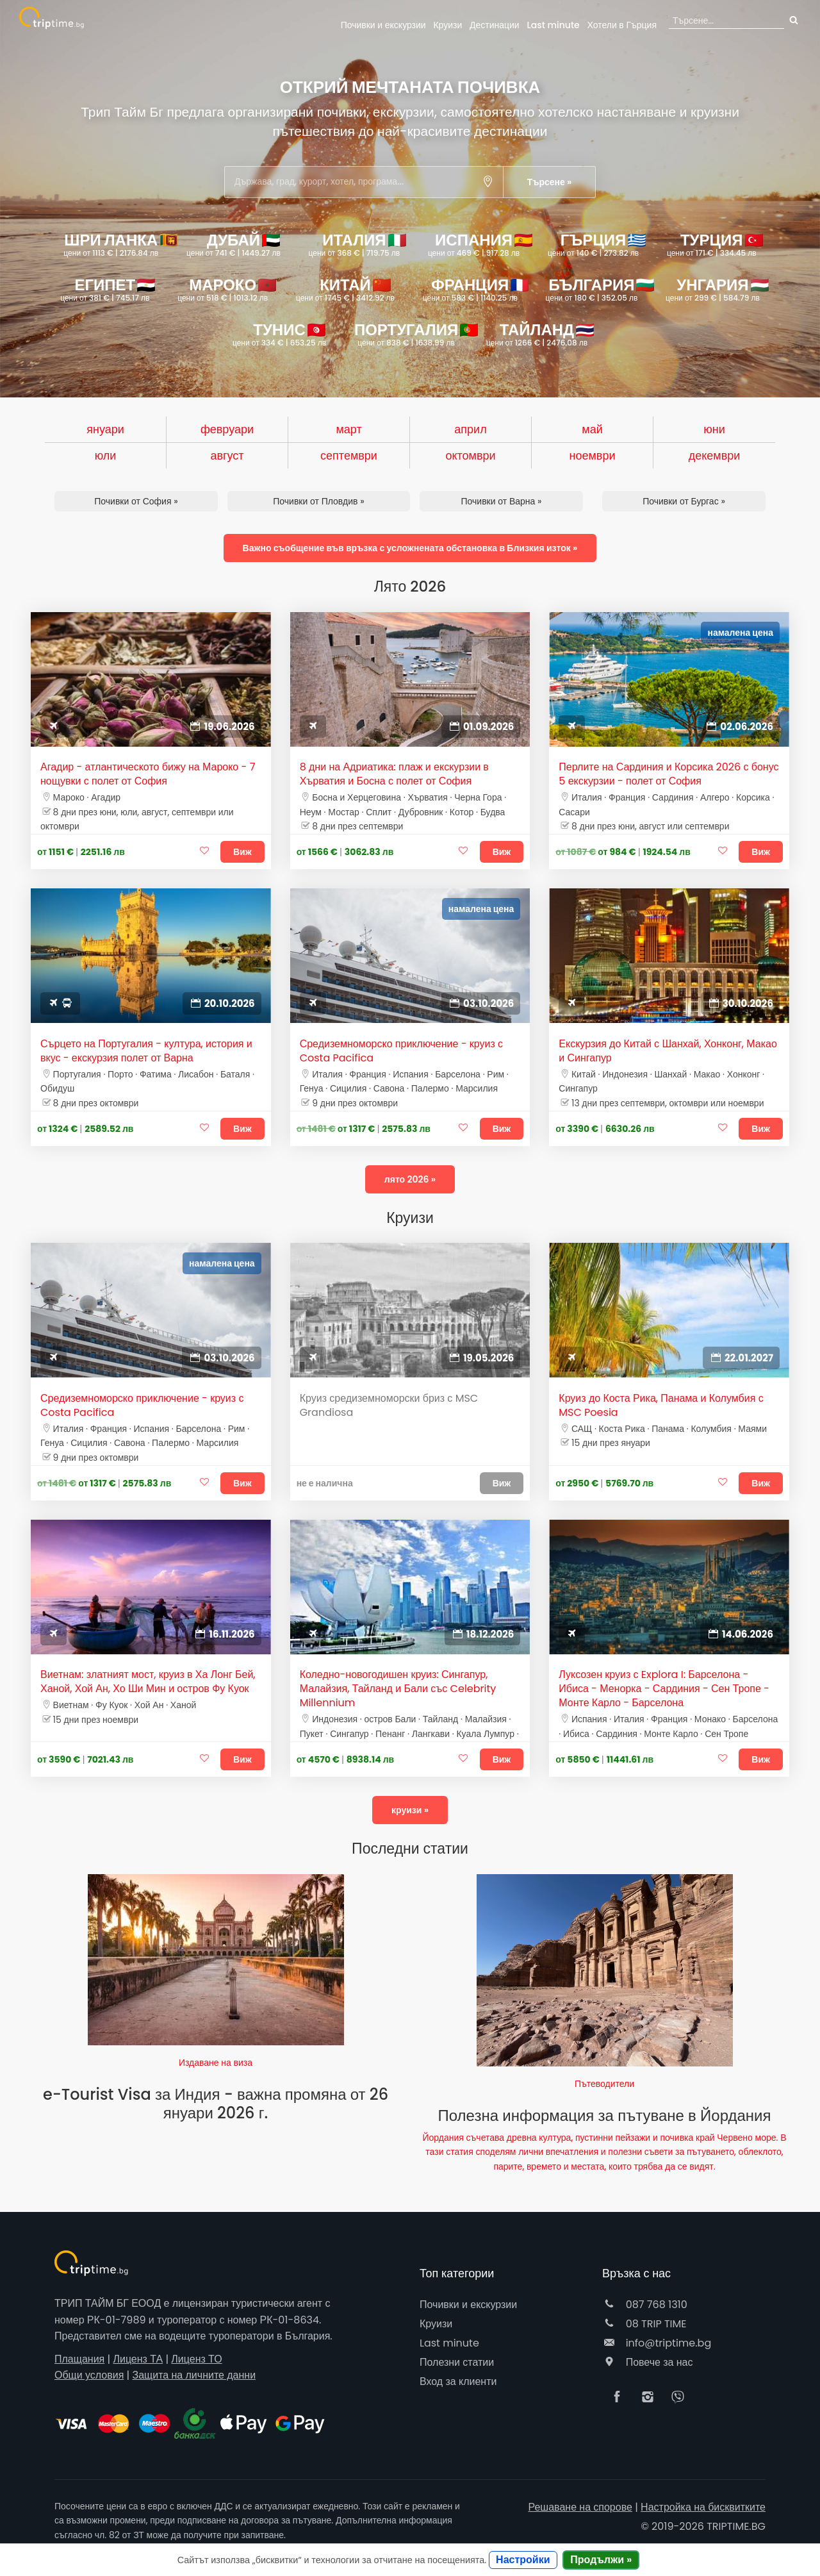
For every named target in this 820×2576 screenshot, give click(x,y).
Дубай (233, 244)
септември (348, 455)
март (348, 429)
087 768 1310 (644, 2304)
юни (714, 429)
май (592, 429)
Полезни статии (457, 2362)
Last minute (553, 25)
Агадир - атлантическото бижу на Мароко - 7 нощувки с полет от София (147, 774)
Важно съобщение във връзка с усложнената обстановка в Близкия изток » (410, 548)
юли (106, 455)
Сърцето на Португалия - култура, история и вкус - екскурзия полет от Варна (146, 1051)
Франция (476, 289)
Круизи (447, 25)
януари (105, 429)
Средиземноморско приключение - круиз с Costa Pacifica (401, 1051)
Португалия (412, 334)
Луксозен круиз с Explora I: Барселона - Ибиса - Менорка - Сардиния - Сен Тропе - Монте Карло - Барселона (664, 1689)
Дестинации (495, 25)
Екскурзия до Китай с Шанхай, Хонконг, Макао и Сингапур (668, 1051)
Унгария (717, 289)
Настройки (523, 2559)
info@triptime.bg (656, 2343)
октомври (470, 455)
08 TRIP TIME (644, 2323)
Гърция (622, 25)
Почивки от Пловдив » (318, 501)
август (226, 455)
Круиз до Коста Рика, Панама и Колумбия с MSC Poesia (661, 1406)
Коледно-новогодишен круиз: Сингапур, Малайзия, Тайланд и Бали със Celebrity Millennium (398, 1689)
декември (715, 455)
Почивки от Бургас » (684, 501)
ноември (593, 455)
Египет (108, 289)
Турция (715, 244)
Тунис (279, 334)
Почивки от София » (135, 501)
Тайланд (540, 334)
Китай (345, 289)
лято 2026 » (410, 1179)
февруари (227, 429)
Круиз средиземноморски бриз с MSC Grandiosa (389, 1406)
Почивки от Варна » (501, 501)
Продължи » (601, 2559)
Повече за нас (647, 2362)
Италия (358, 244)
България (598, 289)
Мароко (227, 289)
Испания (480, 244)
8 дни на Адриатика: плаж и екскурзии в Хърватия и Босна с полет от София (394, 774)
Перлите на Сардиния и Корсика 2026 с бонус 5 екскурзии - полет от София (668, 774)
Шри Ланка (117, 244)
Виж (242, 851)
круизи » (410, 1810)
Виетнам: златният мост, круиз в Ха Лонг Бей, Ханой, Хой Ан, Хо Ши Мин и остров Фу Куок (148, 1682)
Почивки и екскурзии (383, 25)
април (470, 429)
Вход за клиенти (458, 2381)
